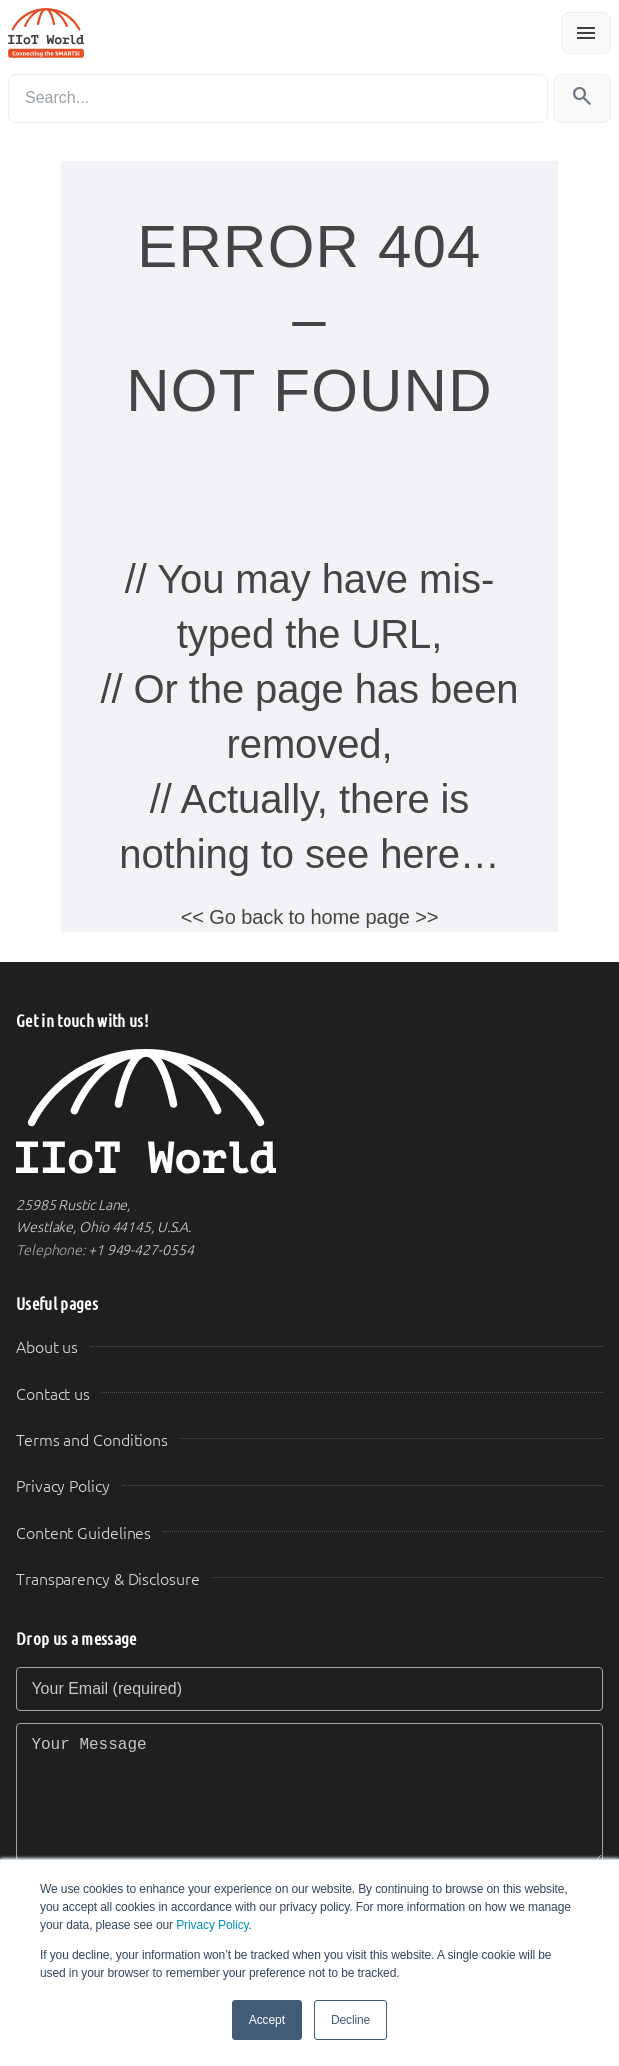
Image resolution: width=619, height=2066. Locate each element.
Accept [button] (267, 2020)
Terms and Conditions (92, 1440)
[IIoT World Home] (309, 1111)
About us (47, 1347)
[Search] (278, 98)
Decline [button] (350, 2020)
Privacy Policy (212, 1925)
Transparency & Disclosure (108, 1579)
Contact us (53, 1394)
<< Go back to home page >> (310, 917)
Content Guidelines (83, 1533)
